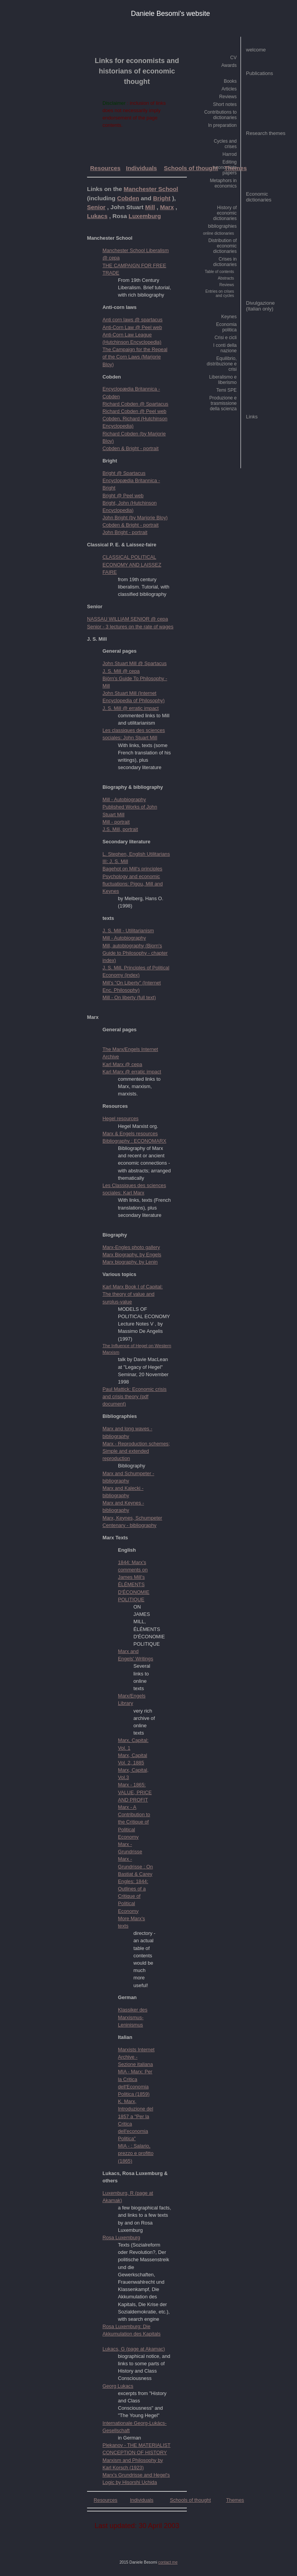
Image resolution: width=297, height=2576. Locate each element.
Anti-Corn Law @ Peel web (132, 327)
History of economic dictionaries (225, 213)
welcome (256, 50)
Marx (167, 207)
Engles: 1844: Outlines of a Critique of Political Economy (133, 1896)
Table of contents (219, 272)
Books (230, 81)
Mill (150, 207)
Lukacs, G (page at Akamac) (133, 2349)
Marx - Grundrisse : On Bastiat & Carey (135, 1866)
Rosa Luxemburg (121, 2237)
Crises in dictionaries (225, 261)
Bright (162, 198)
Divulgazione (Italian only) (260, 306)
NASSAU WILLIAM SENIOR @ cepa (127, 619)
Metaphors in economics (223, 183)
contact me (168, 2562)
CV (233, 57)
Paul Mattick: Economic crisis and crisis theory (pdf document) (134, 1396)
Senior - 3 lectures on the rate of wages (130, 626)
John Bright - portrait (124, 532)
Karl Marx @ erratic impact (131, 1072)
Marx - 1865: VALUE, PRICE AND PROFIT (135, 1792)
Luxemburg (145, 216)
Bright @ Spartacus (123, 473)
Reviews (228, 96)
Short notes (225, 104)
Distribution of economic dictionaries (222, 246)
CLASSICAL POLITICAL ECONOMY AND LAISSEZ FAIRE (131, 564)
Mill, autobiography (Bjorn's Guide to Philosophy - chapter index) (135, 953)
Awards (229, 65)
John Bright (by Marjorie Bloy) (135, 517)
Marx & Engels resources (130, 1133)
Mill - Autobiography (124, 799)
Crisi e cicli (226, 337)
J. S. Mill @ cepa (121, 671)
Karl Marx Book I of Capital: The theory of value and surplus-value (132, 1294)
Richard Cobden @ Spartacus (135, 404)
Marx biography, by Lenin (130, 1262)
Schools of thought (191, 168)
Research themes (265, 133)
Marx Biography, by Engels (131, 1254)
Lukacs (97, 216)
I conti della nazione (225, 348)
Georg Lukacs (117, 2386)
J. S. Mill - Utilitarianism (128, 930)
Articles (229, 89)
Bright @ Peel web (122, 495)
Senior (96, 207)
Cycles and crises (225, 143)
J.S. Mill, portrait (120, 829)
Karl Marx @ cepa (122, 1064)
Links (252, 417)
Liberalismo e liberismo (223, 379)
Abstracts (226, 278)
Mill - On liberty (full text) (129, 997)
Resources (105, 168)
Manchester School (151, 189)
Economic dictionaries (258, 197)
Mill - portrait (116, 822)
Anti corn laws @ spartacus (132, 319)
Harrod (229, 154)
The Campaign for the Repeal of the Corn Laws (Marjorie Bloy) (134, 356)
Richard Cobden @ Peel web (134, 411)
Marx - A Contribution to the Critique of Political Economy (134, 1822)
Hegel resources (120, 1118)
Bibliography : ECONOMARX (134, 1141)
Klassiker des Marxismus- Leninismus (132, 2017)
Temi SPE (226, 390)
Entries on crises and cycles (219, 293)
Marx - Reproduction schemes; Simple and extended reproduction (136, 1451)
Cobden (128, 198)
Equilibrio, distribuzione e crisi (222, 364)
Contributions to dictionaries (220, 114)
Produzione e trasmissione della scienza (223, 403)
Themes (235, 168)
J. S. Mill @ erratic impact (130, 708)
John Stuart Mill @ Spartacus (134, 663)
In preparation (222, 125)
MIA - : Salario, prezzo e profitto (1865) (136, 2153)
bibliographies (222, 226)
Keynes (229, 316)
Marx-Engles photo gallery (131, 1247)
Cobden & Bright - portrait (130, 448)
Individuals (141, 168)
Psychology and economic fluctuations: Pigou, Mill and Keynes (132, 883)
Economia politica (226, 327)
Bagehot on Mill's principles (132, 869)
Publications (259, 73)
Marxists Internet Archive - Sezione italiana (136, 2057)
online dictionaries (218, 233)
